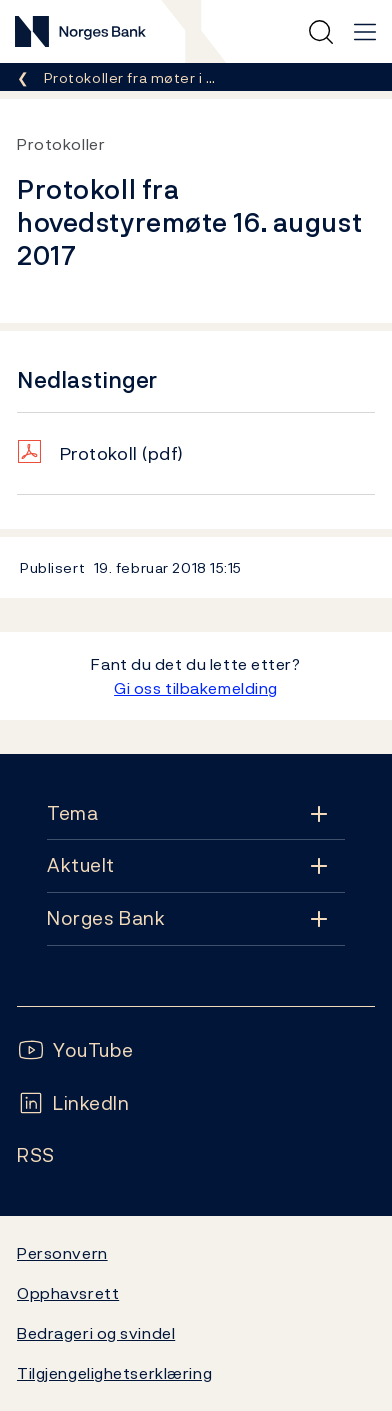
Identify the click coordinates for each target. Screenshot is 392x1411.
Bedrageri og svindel (96, 1333)
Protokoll (122, 453)
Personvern (62, 1253)
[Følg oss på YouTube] (75, 1050)
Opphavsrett (68, 1293)
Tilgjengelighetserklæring (114, 1373)
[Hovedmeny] (365, 32)
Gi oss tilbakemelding (196, 688)
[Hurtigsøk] (321, 32)
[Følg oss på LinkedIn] (73, 1103)
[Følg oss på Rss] (36, 1155)
